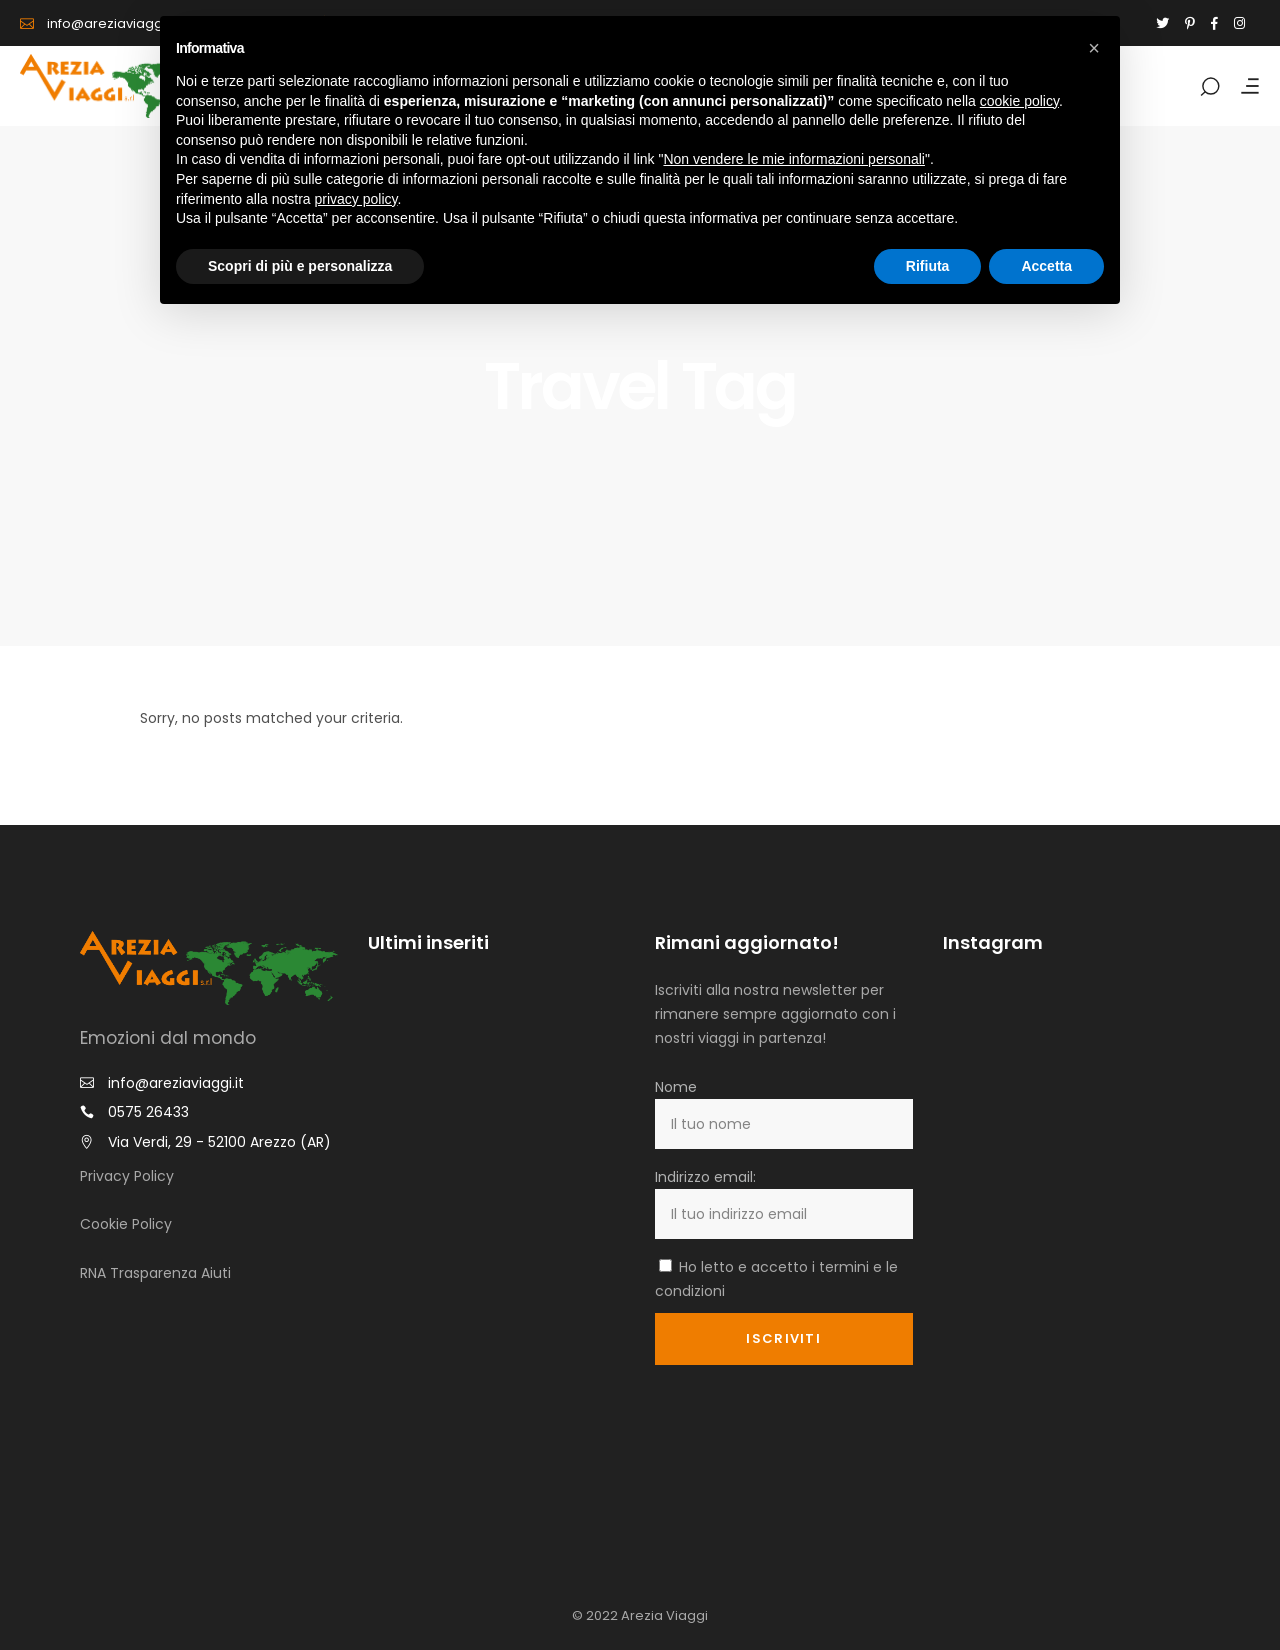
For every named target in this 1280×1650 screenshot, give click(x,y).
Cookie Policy (126, 1224)
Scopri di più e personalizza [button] (300, 266)
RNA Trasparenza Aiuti (155, 1273)
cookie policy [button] (1019, 101)
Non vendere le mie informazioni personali (793, 159)
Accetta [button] (1046, 266)
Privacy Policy (127, 1176)
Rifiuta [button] (928, 266)
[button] (1094, 48)
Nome (676, 1087)
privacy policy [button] (356, 199)
